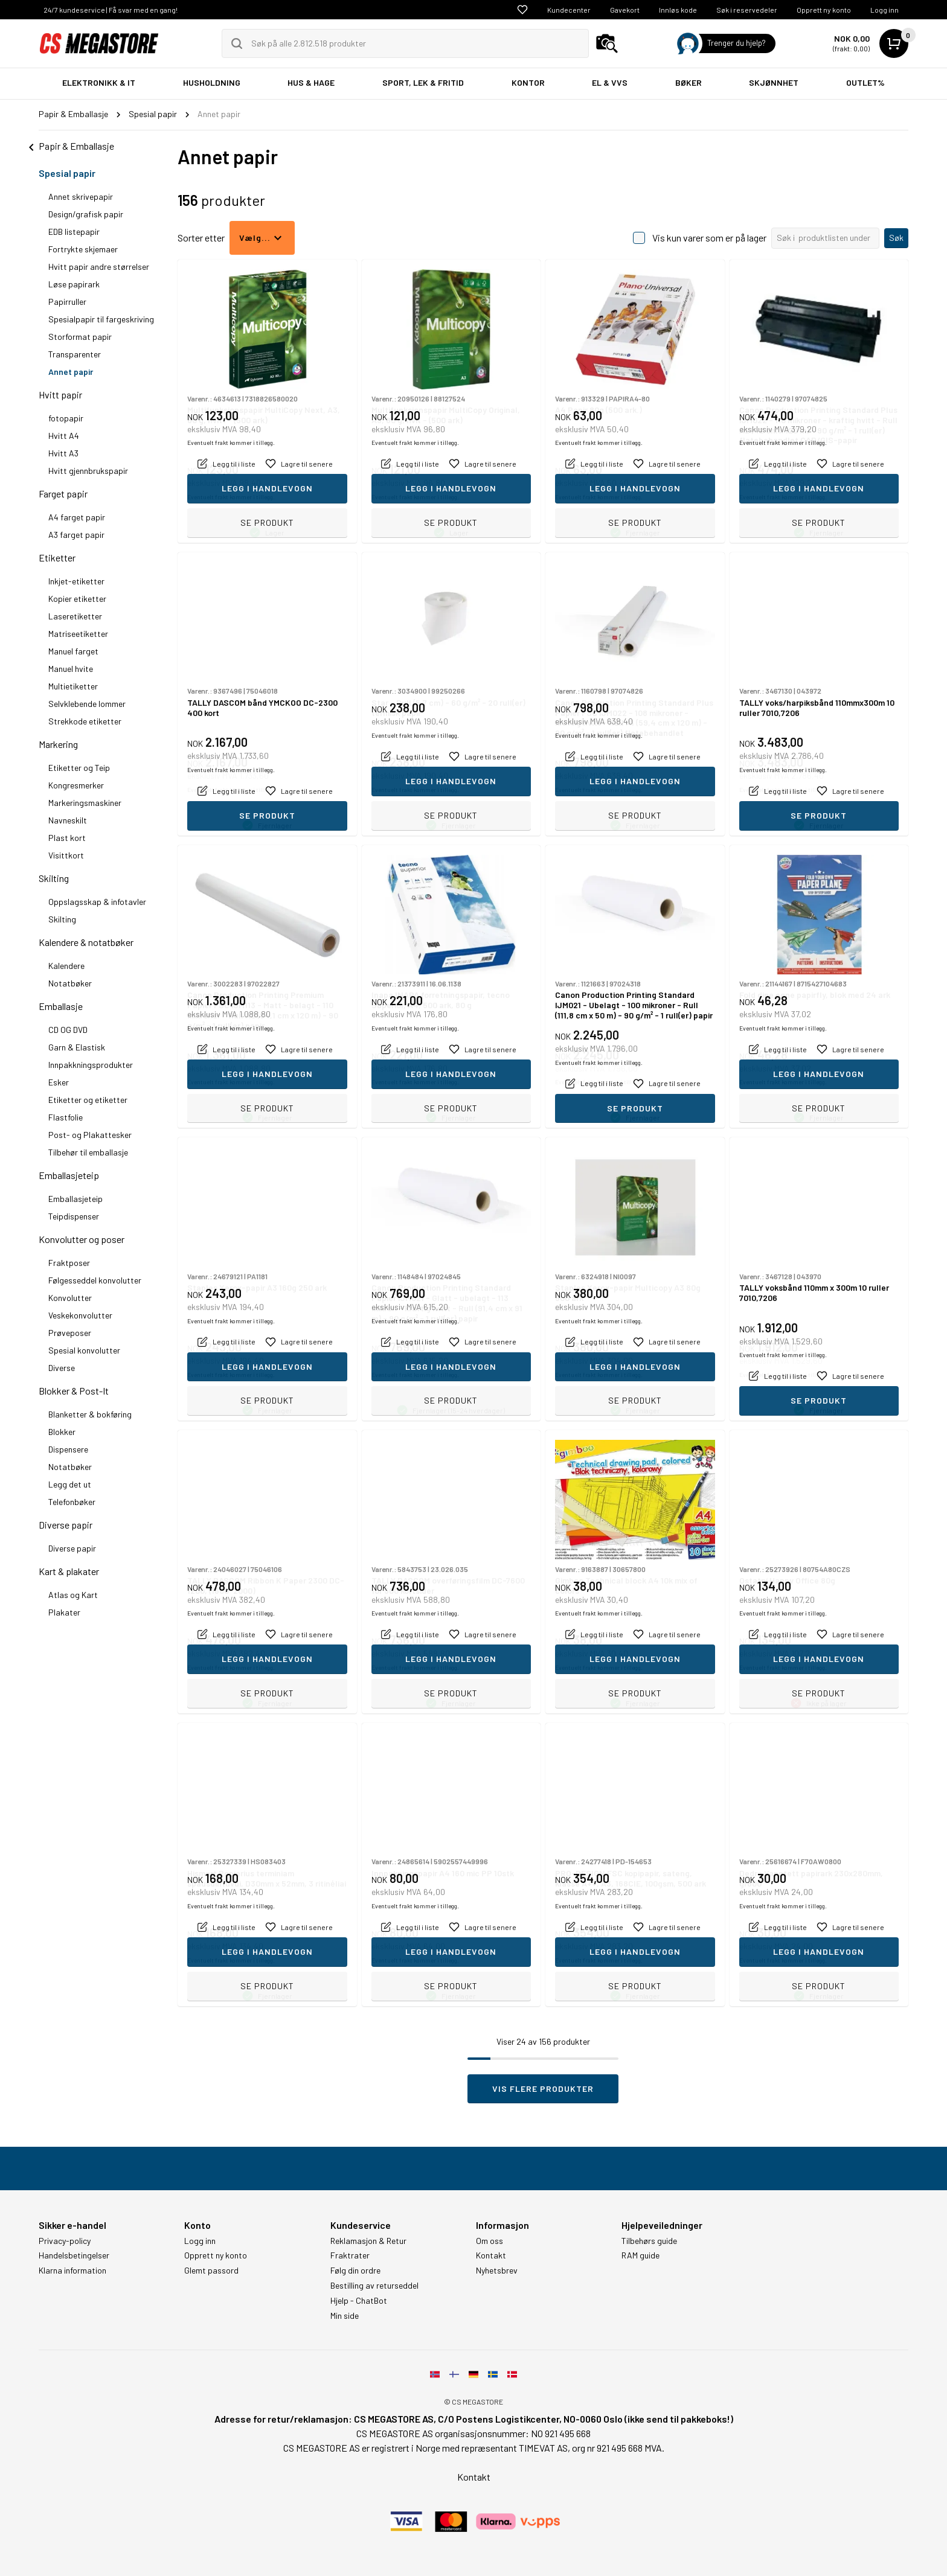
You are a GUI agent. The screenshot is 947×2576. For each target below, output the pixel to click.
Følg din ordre (355, 2270)
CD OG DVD (68, 1029)
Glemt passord (211, 2270)
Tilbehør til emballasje (88, 1152)
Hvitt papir (60, 394)
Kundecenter (569, 9)
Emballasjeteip (69, 1175)
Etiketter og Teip (79, 767)
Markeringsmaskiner (84, 802)
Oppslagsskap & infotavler (97, 901)
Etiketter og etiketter (87, 1100)
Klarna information (72, 2270)
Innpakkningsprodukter (90, 1064)
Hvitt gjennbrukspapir (88, 470)
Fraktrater (350, 2255)
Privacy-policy (65, 2241)
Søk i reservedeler (746, 9)
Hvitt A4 (63, 435)
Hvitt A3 (63, 453)
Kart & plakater (69, 1571)
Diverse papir (65, 1524)
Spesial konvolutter (84, 1350)
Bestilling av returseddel (374, 2285)
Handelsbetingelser (74, 2255)
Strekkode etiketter (84, 721)
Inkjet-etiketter (76, 581)
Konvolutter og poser (81, 1239)
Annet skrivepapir (80, 196)
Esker (58, 1082)
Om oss (489, 2241)
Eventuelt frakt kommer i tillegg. (231, 496)
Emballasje (61, 1006)
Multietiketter (73, 686)
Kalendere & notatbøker (86, 942)
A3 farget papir (76, 534)
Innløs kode (678, 9)
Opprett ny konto (824, 9)
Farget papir (63, 493)
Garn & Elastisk (76, 1047)
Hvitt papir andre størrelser (98, 266)
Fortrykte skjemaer (83, 249)
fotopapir (65, 418)
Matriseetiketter (78, 633)
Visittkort (66, 855)
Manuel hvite (70, 668)
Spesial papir (67, 173)
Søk (896, 237)
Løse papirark (74, 284)
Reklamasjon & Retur (368, 2241)
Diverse (61, 1368)
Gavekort (625, 9)
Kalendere (66, 965)
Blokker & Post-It (74, 1390)
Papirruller (67, 301)
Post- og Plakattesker (90, 1135)
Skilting (54, 878)
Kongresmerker (76, 785)
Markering (58, 744)
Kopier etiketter (77, 598)
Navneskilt (67, 820)
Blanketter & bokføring (90, 1414)
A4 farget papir (76, 517)
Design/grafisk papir (85, 214)
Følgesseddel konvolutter (94, 1280)
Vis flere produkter (543, 2088)
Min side (344, 2316)
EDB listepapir (74, 231)
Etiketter (57, 557)
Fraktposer (69, 1263)
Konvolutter (70, 1298)
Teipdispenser (73, 1216)
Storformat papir (80, 336)
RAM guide (640, 2255)
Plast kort (67, 838)
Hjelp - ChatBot (358, 2301)
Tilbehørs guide (649, 2241)
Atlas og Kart (73, 1595)
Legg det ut (69, 1484)
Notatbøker (70, 983)
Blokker (61, 1432)
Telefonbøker (71, 1502)
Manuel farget (73, 651)
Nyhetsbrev (497, 2270)
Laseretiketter (75, 616)
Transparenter (74, 354)
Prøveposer (69, 1333)
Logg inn (884, 9)
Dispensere (68, 1449)
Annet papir (70, 371)
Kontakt (491, 2255)
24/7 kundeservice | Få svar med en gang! (110, 9)
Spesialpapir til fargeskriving (101, 319)
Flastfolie (65, 1117)
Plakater (64, 1612)
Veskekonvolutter (80, 1315)
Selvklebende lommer (87, 703)
